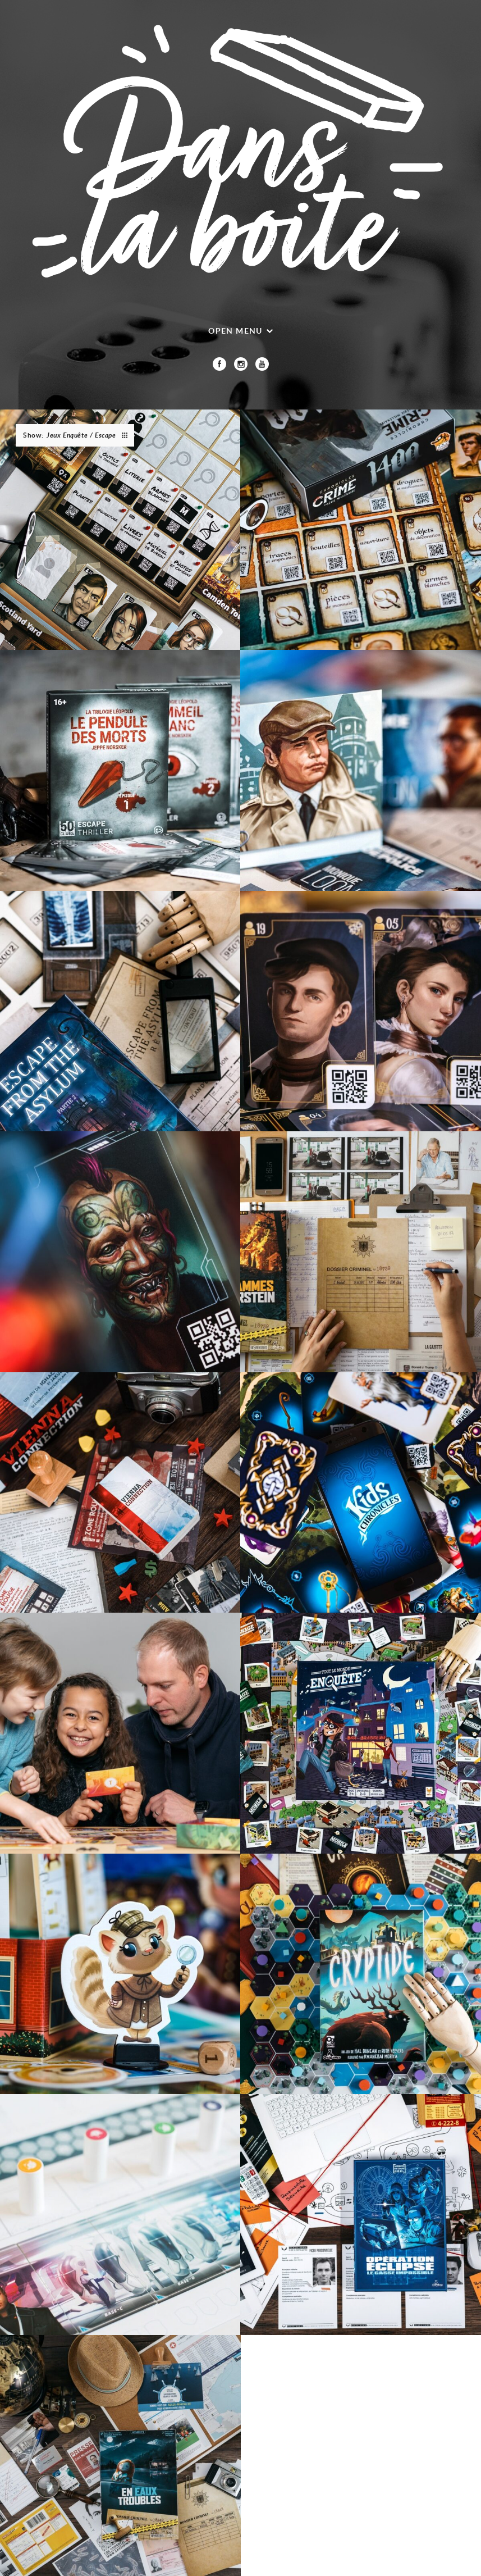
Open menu (235, 330)
